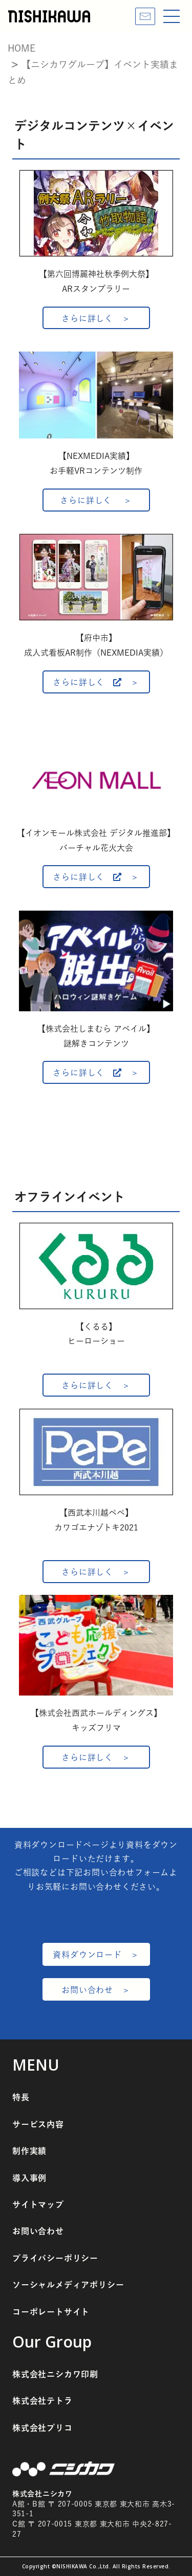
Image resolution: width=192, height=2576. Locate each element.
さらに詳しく (87, 318)
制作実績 (29, 2151)
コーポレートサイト (51, 2312)
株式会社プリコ (42, 2428)
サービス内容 (38, 2124)
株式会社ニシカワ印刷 (55, 2374)
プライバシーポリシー (55, 2258)
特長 (21, 2097)
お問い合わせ (87, 1990)
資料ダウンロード (87, 1955)
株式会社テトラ (42, 2401)
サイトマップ (38, 2204)
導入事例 (29, 2178)
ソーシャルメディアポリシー (68, 2285)
